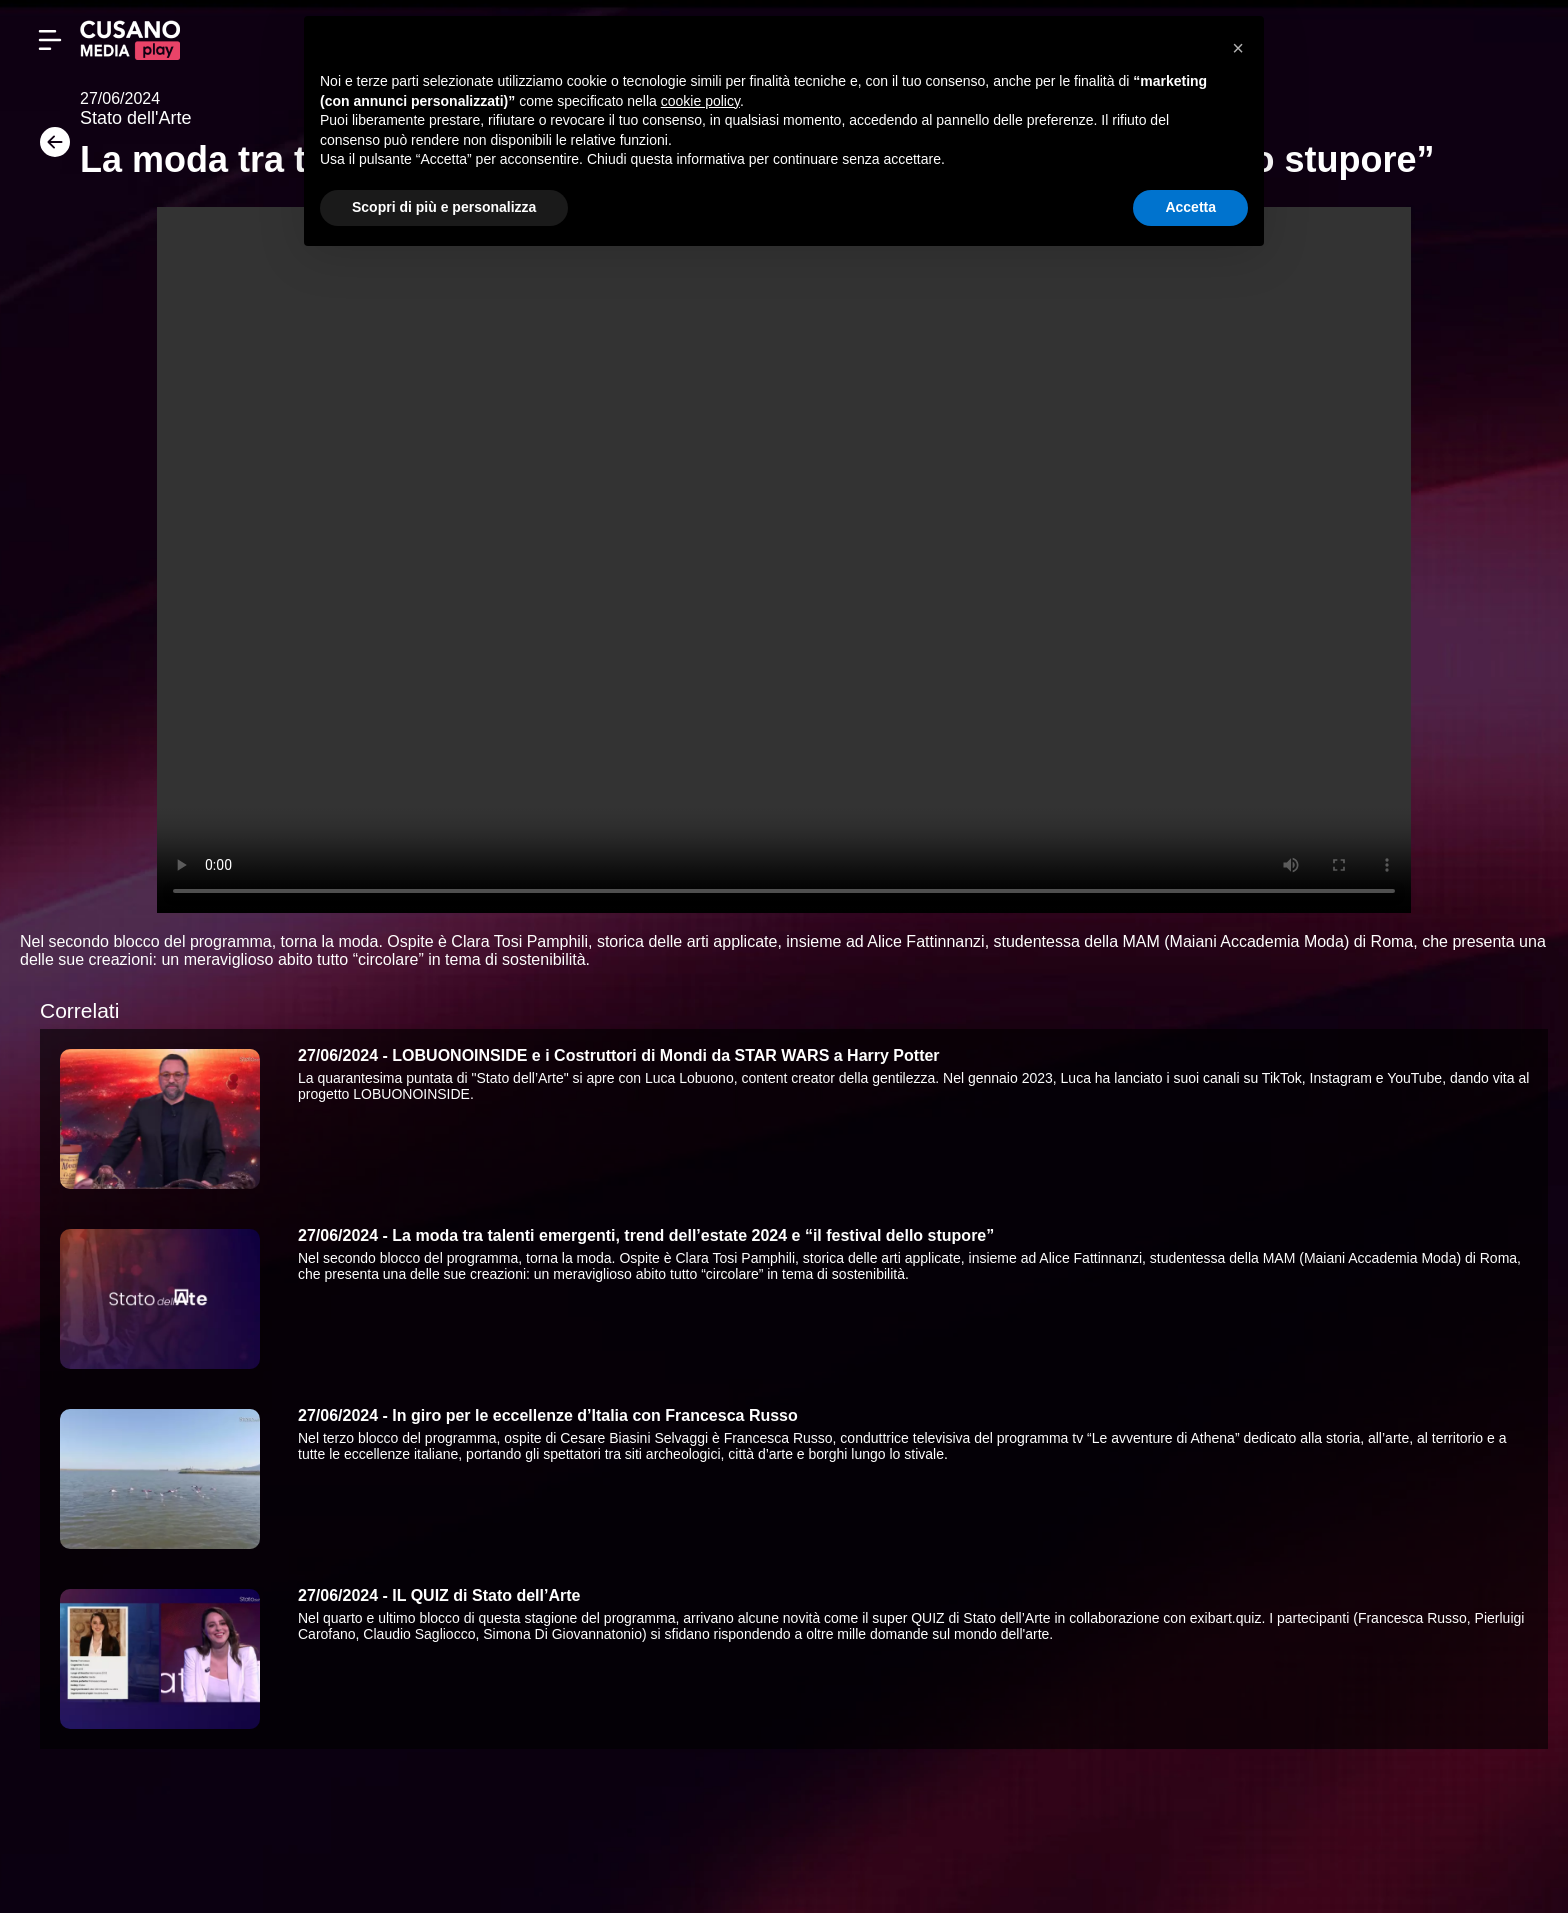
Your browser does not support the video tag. (784, 560)
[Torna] (50, 148)
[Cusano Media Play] (130, 40)
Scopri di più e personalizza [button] (444, 207)
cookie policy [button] (700, 101)
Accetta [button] (1190, 207)
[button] (1238, 48)
